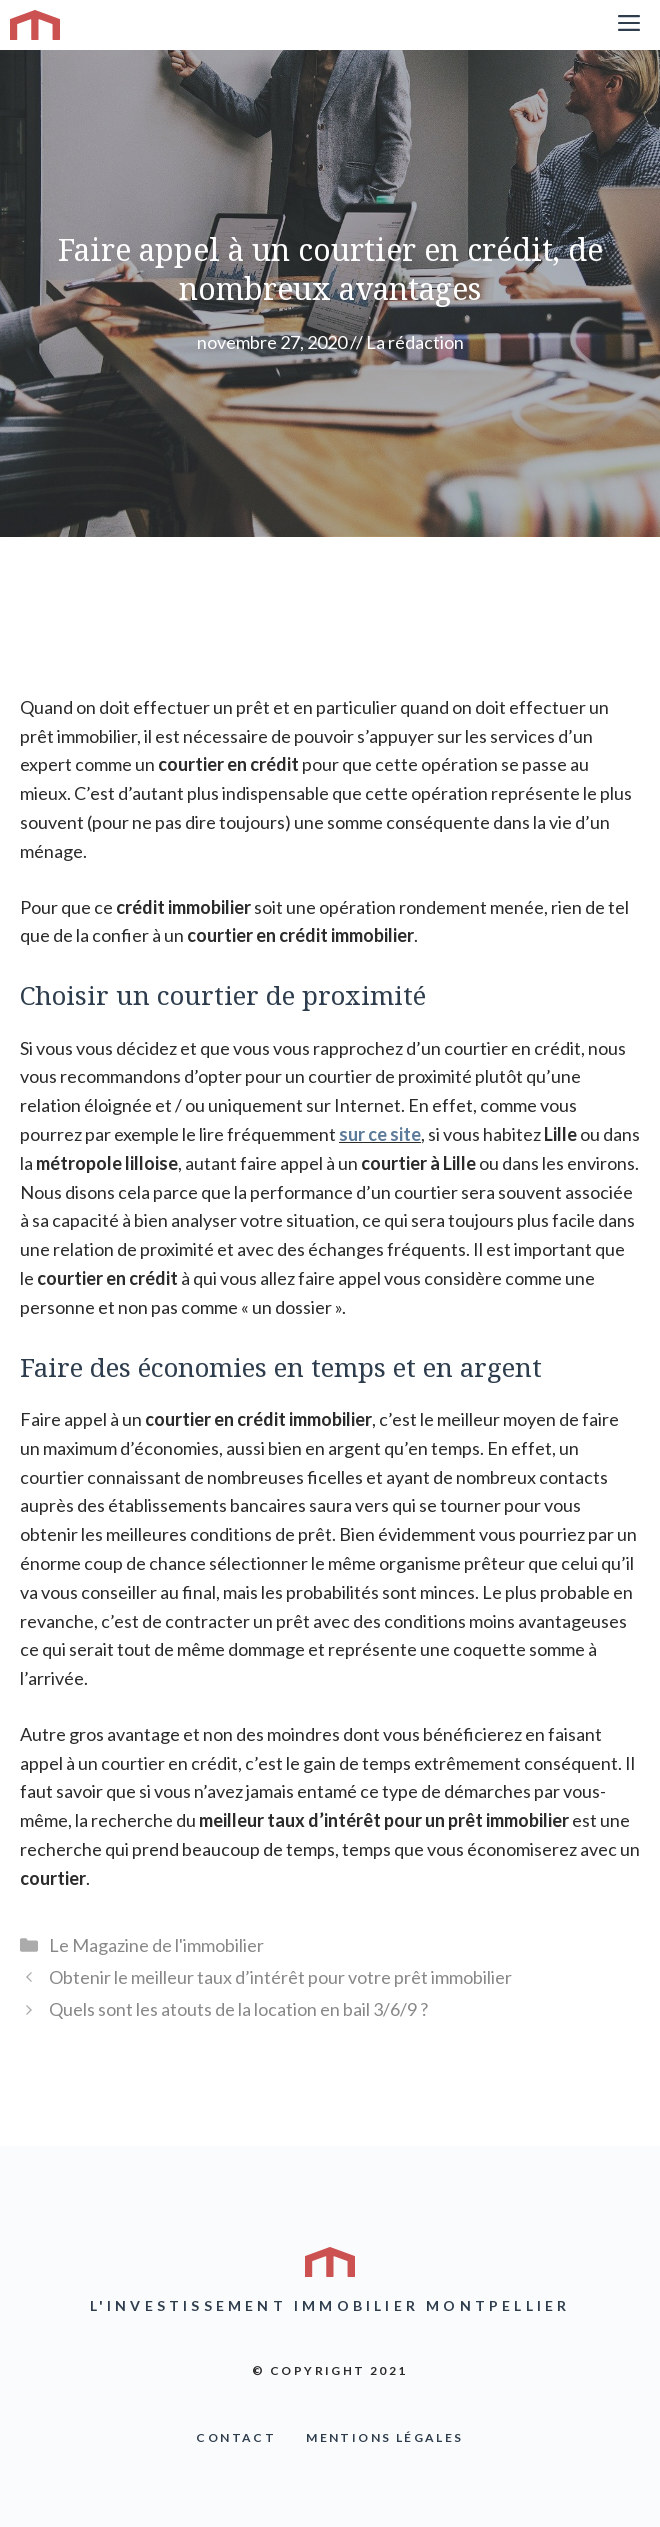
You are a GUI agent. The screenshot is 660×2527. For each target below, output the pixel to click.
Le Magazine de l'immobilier (156, 1945)
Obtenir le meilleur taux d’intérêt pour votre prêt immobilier (280, 1977)
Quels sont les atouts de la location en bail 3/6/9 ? (238, 2009)
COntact (236, 2437)
